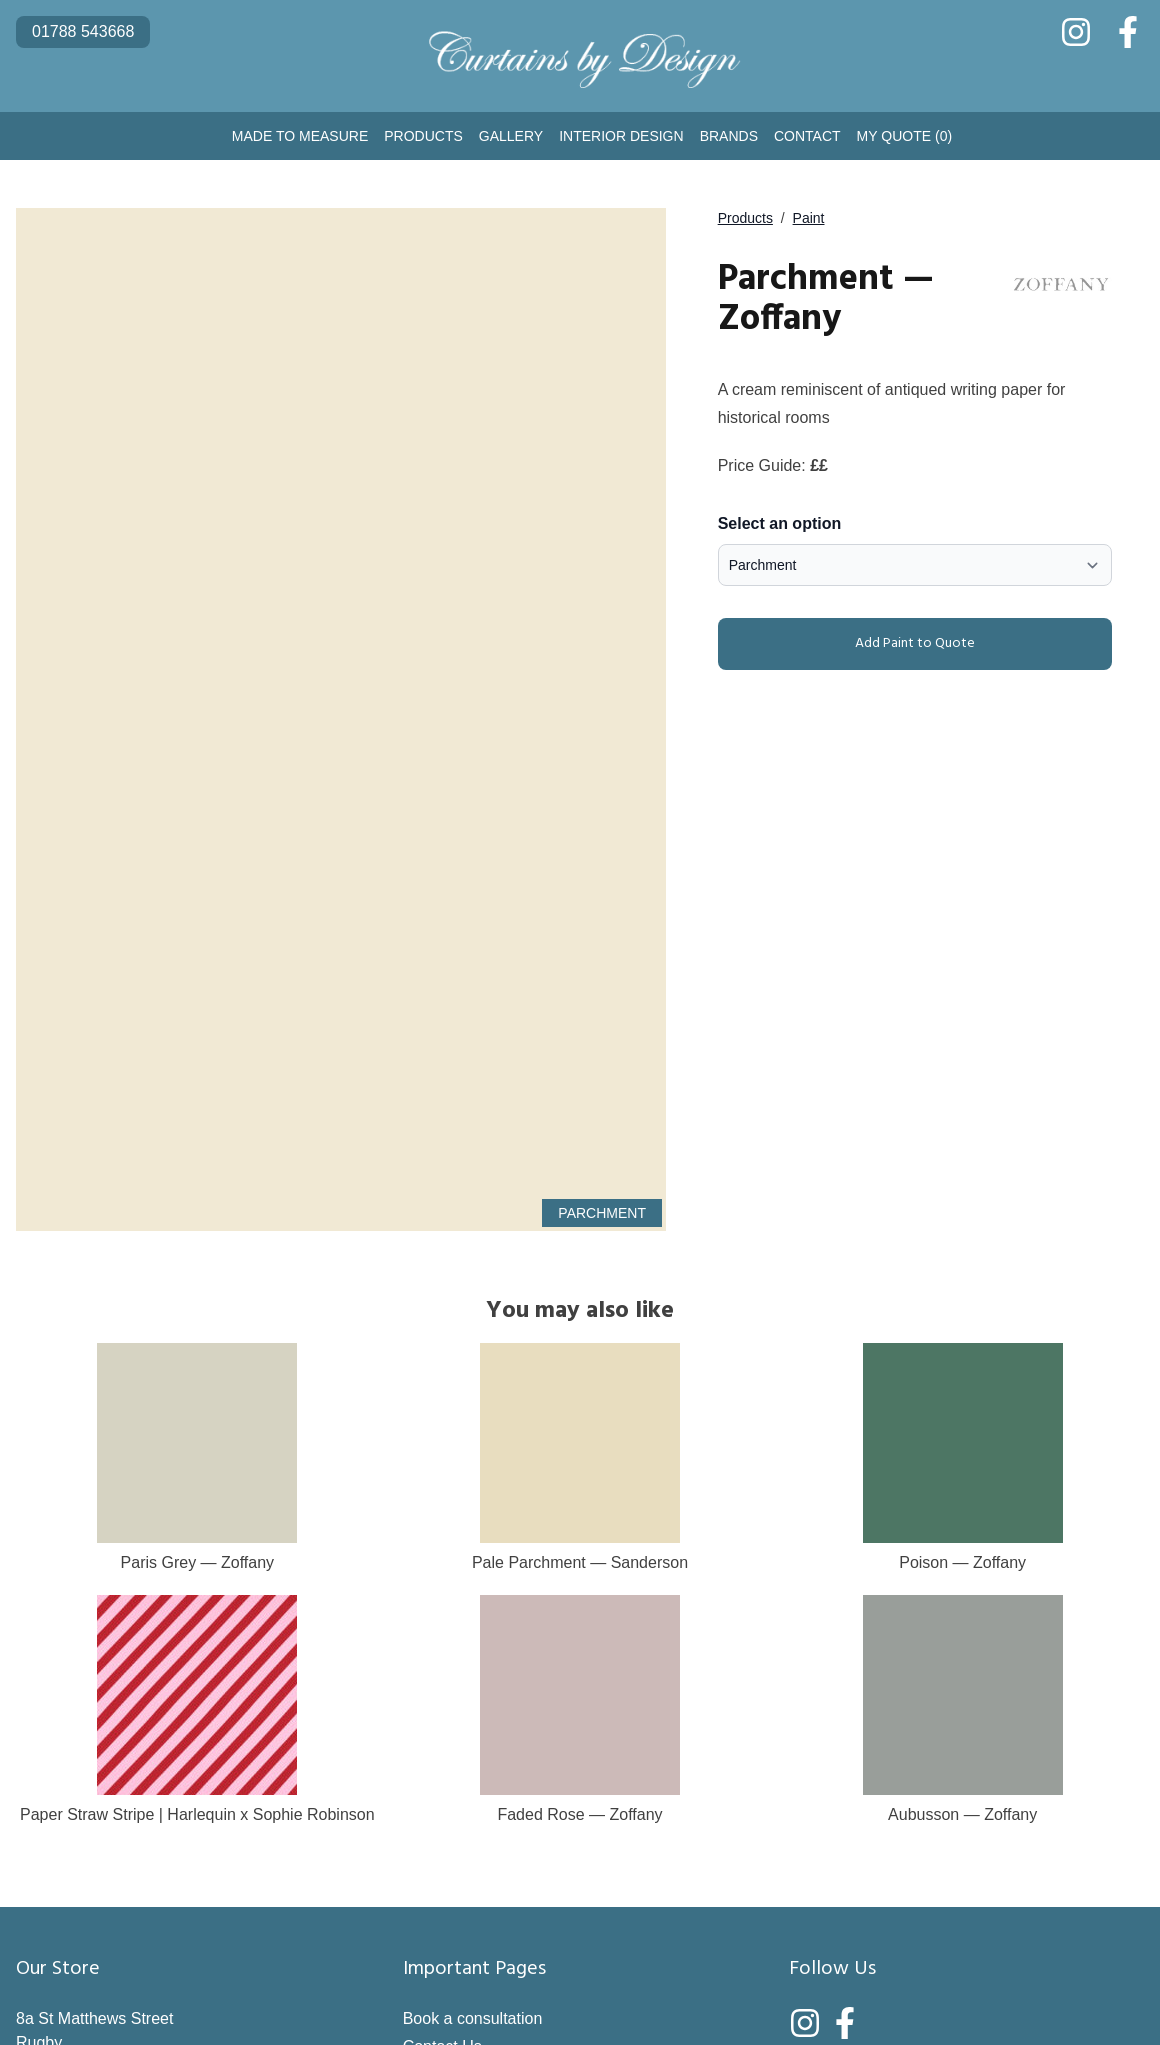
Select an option (780, 523)
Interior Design (621, 136)
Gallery (511, 136)
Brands (729, 136)
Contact (807, 136)
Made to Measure (300, 136)
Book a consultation (473, 2018)
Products (423, 136)
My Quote (905, 136)
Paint (809, 218)
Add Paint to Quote (850, 644)
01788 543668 (83, 31)
